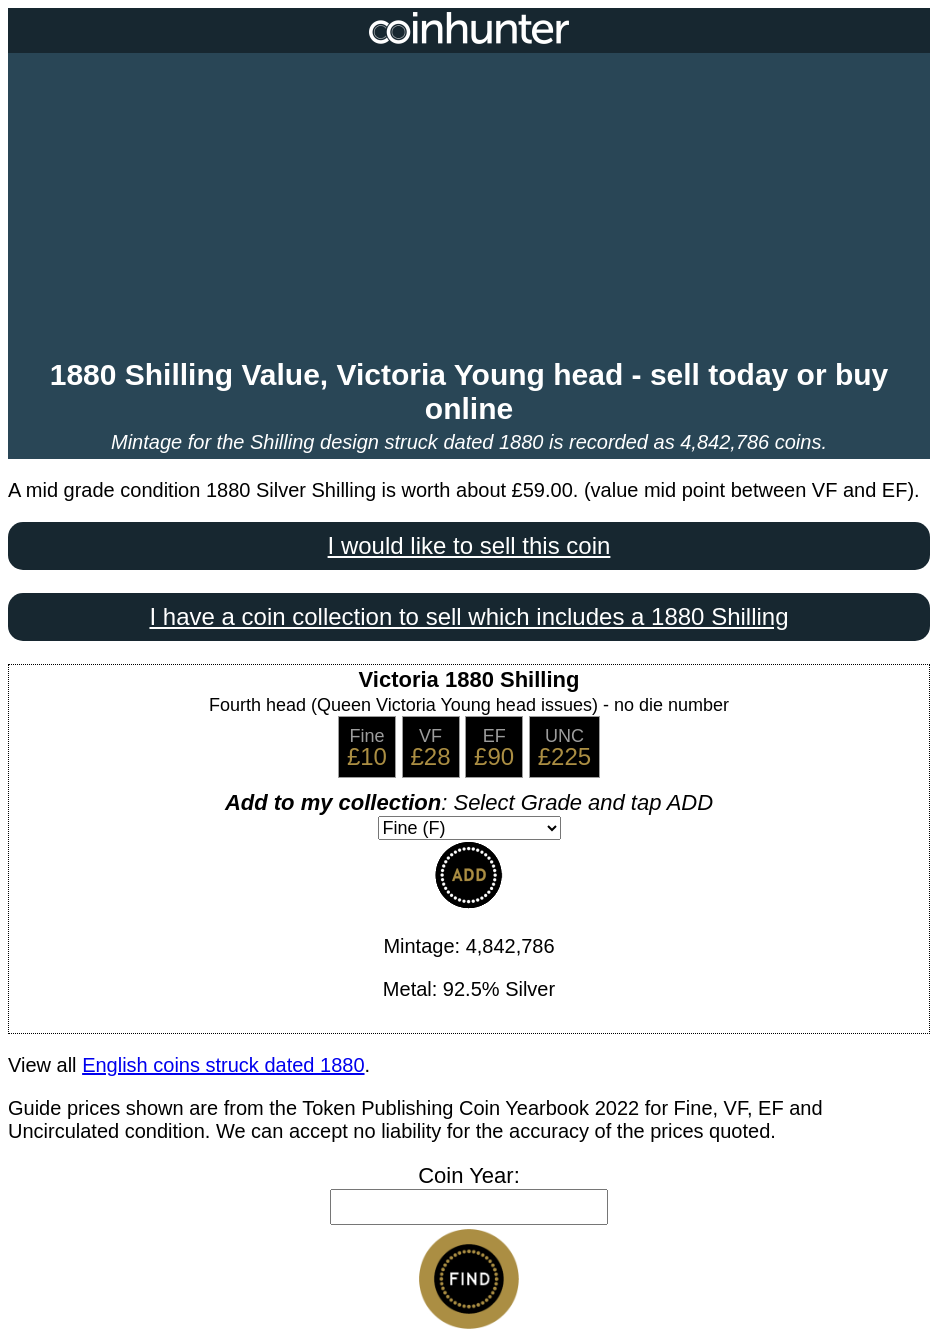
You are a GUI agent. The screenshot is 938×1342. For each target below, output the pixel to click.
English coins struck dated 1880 (223, 1065)
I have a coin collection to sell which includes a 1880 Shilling (468, 616)
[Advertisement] (469, 208)
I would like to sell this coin (469, 545)
